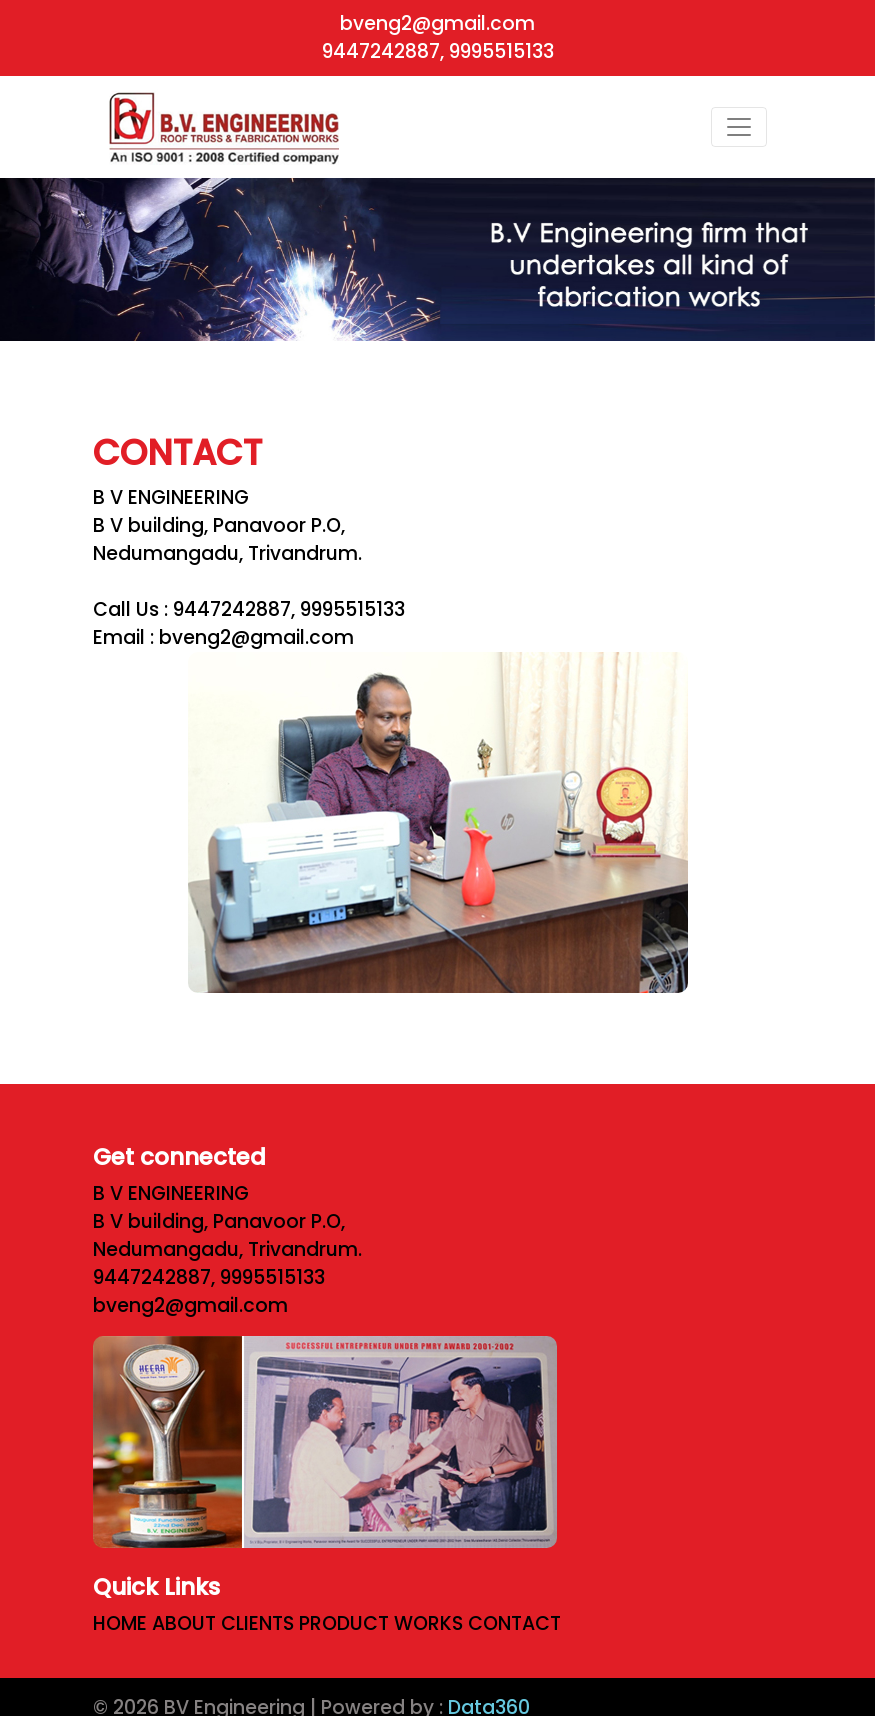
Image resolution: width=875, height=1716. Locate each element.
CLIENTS (262, 1623)
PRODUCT (349, 1623)
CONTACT (519, 1623)
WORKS (433, 1623)
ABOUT (189, 1623)
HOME (125, 1623)
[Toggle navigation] (739, 127)
